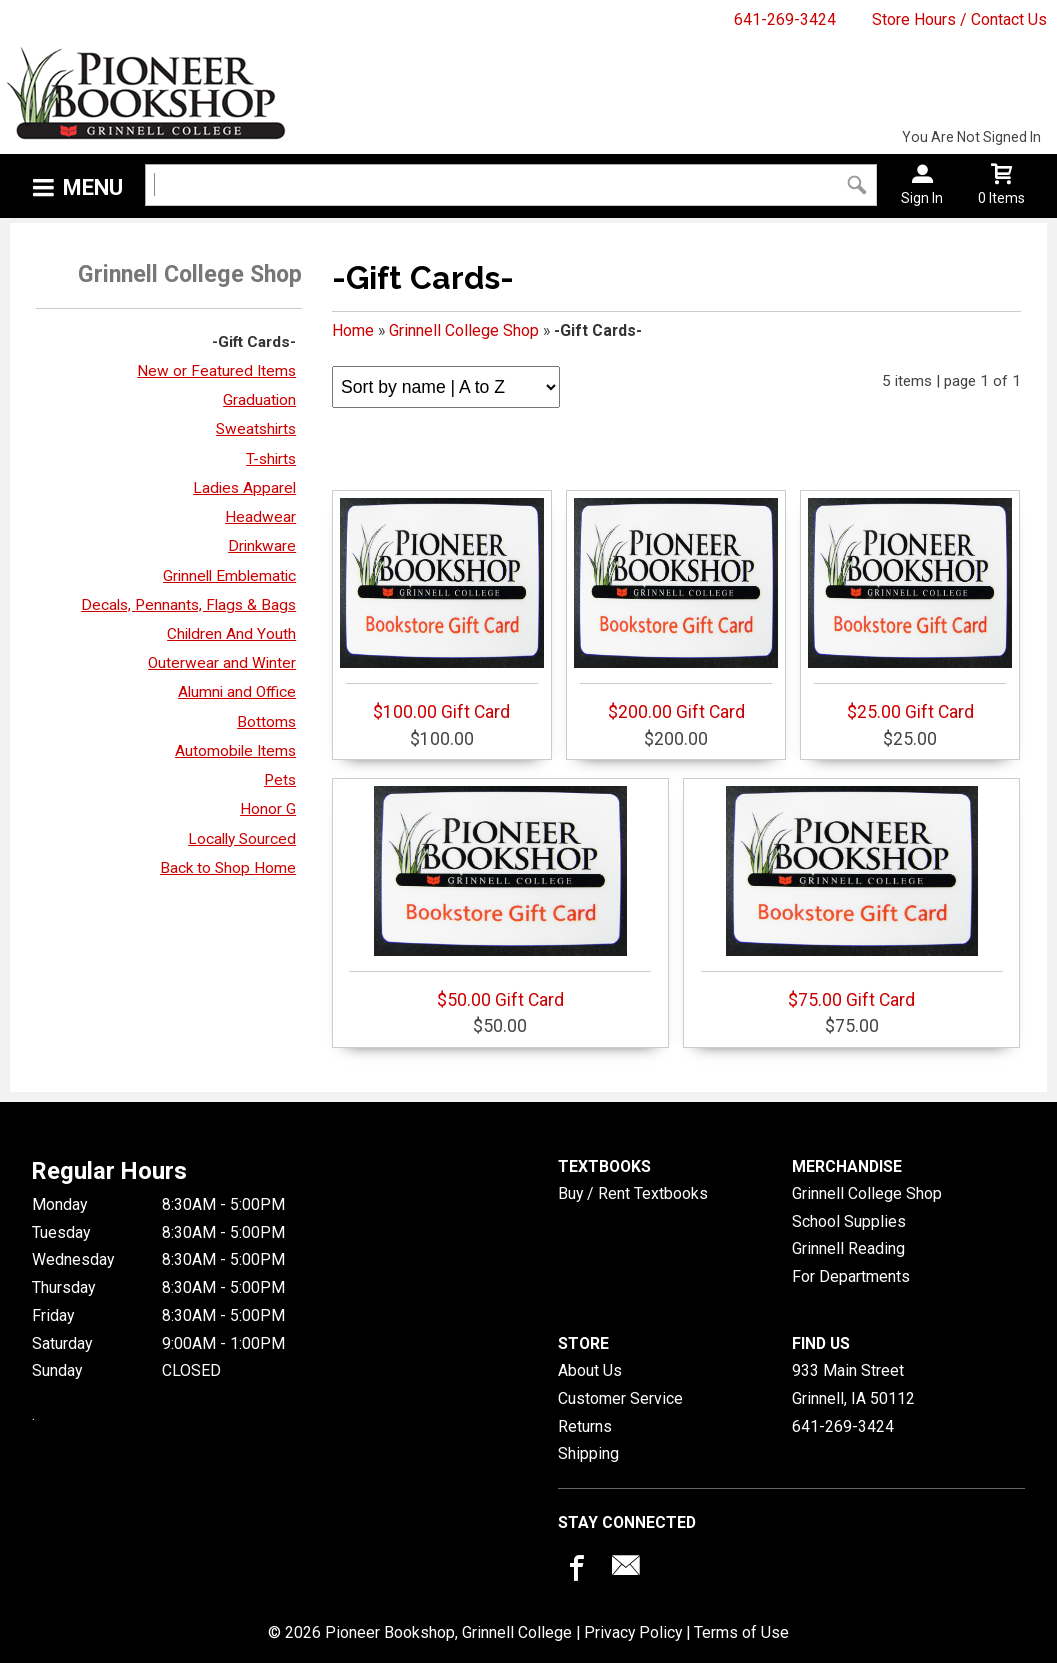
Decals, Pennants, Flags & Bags (188, 605)
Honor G (268, 809)
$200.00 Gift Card (676, 610)
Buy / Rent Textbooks (633, 1193)
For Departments (851, 1276)
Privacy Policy (633, 1632)
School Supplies (849, 1221)
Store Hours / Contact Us (959, 19)
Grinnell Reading (848, 1248)
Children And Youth (231, 634)
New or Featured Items (216, 371)
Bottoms (266, 722)
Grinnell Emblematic (229, 576)
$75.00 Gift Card (852, 898)
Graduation (259, 400)
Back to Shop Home (228, 868)
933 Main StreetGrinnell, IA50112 (853, 1384)
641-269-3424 (785, 19)
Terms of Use (741, 1632)
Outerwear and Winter (222, 663)
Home (353, 330)
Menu (93, 187)
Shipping (588, 1453)
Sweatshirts (256, 429)
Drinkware (262, 546)
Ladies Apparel (244, 488)
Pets (280, 780)
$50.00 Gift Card (500, 898)
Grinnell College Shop (464, 330)
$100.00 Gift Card (442, 610)
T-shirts (271, 459)
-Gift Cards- (254, 342)
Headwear (260, 517)
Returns (585, 1426)
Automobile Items (235, 751)
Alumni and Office (237, 692)
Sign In (922, 198)
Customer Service (620, 1398)
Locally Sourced (242, 839)
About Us (590, 1370)
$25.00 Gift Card (910, 610)
